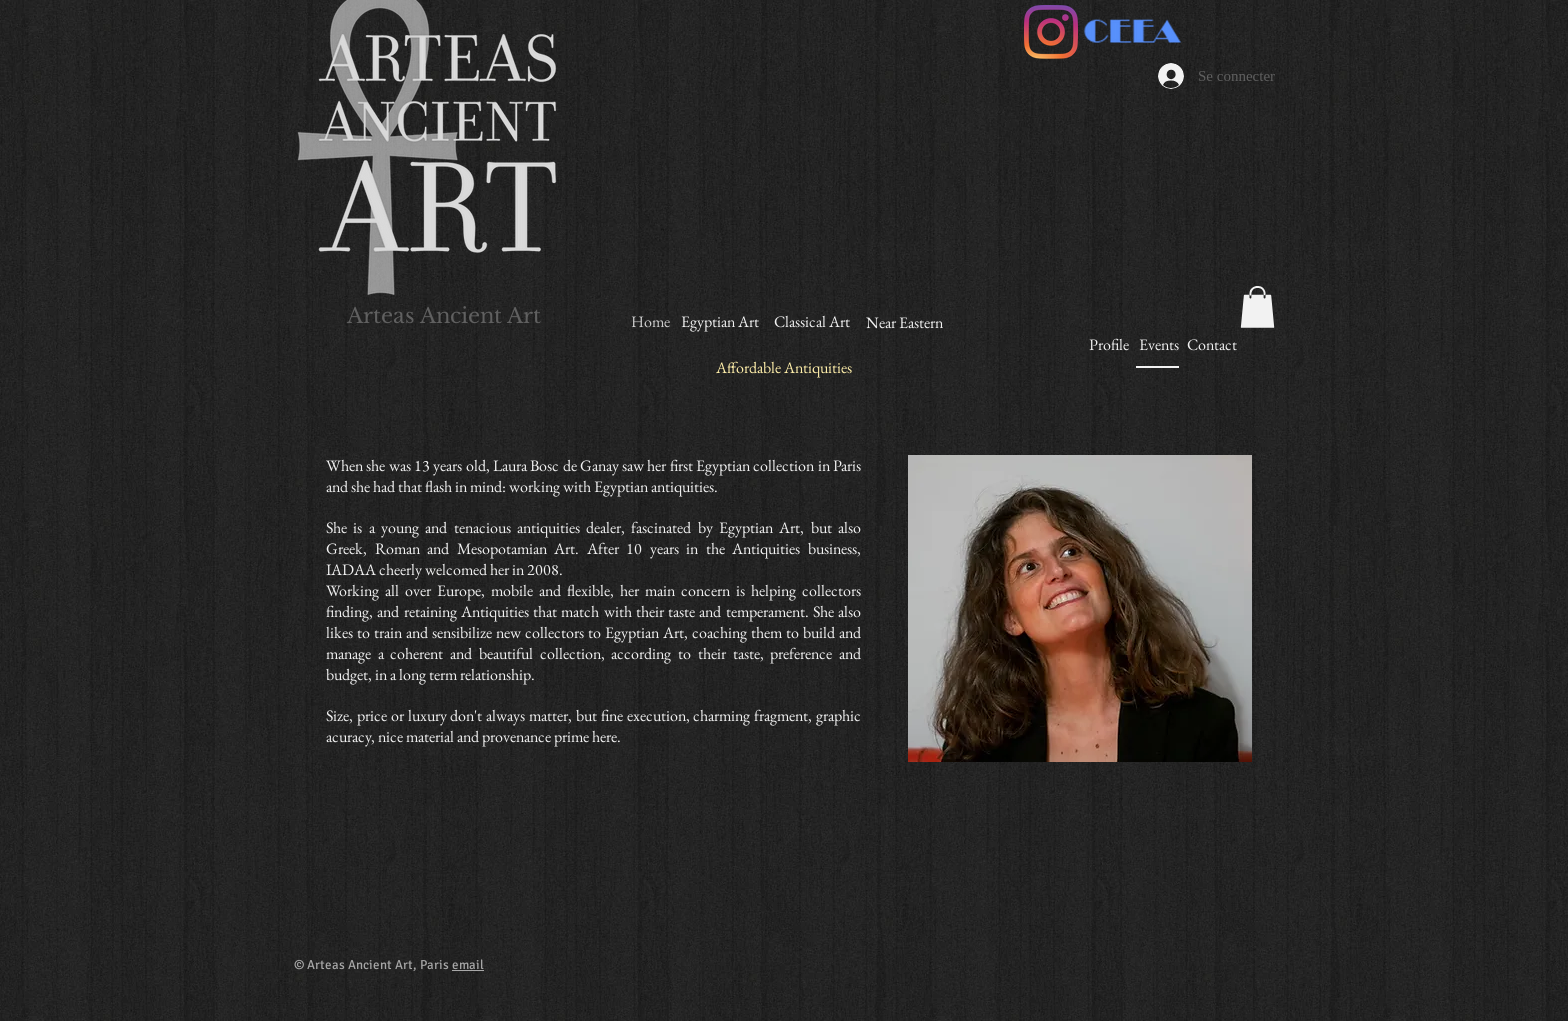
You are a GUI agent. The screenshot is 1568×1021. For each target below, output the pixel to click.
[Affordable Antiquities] (784, 368)
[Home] (650, 322)
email (468, 965)
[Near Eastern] (904, 323)
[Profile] (1109, 345)
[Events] (1158, 345)
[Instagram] (1051, 32)
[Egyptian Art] (719, 322)
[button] (1257, 307)
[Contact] (1211, 345)
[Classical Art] (811, 322)
